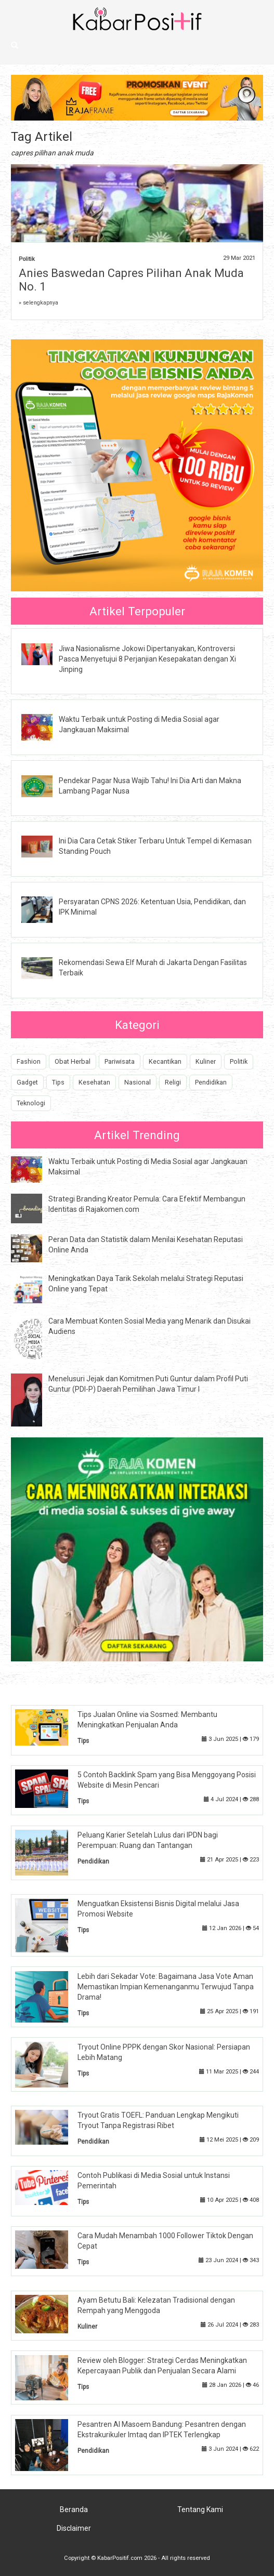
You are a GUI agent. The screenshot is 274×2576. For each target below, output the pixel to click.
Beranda (74, 2509)
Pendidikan (211, 1082)
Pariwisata (120, 1061)
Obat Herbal (72, 1061)
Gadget (27, 1082)
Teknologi (31, 1103)
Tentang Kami (200, 2509)
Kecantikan (165, 1061)
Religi (173, 1082)
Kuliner (205, 1061)
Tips (58, 1082)
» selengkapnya (38, 302)
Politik (27, 259)
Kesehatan (94, 1082)
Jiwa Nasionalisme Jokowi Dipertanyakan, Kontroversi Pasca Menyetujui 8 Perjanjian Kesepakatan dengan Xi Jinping (147, 658)
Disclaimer (74, 2528)
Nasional (137, 1082)
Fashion (29, 1061)
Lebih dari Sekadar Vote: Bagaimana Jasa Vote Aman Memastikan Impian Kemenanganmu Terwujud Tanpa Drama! (165, 1986)
